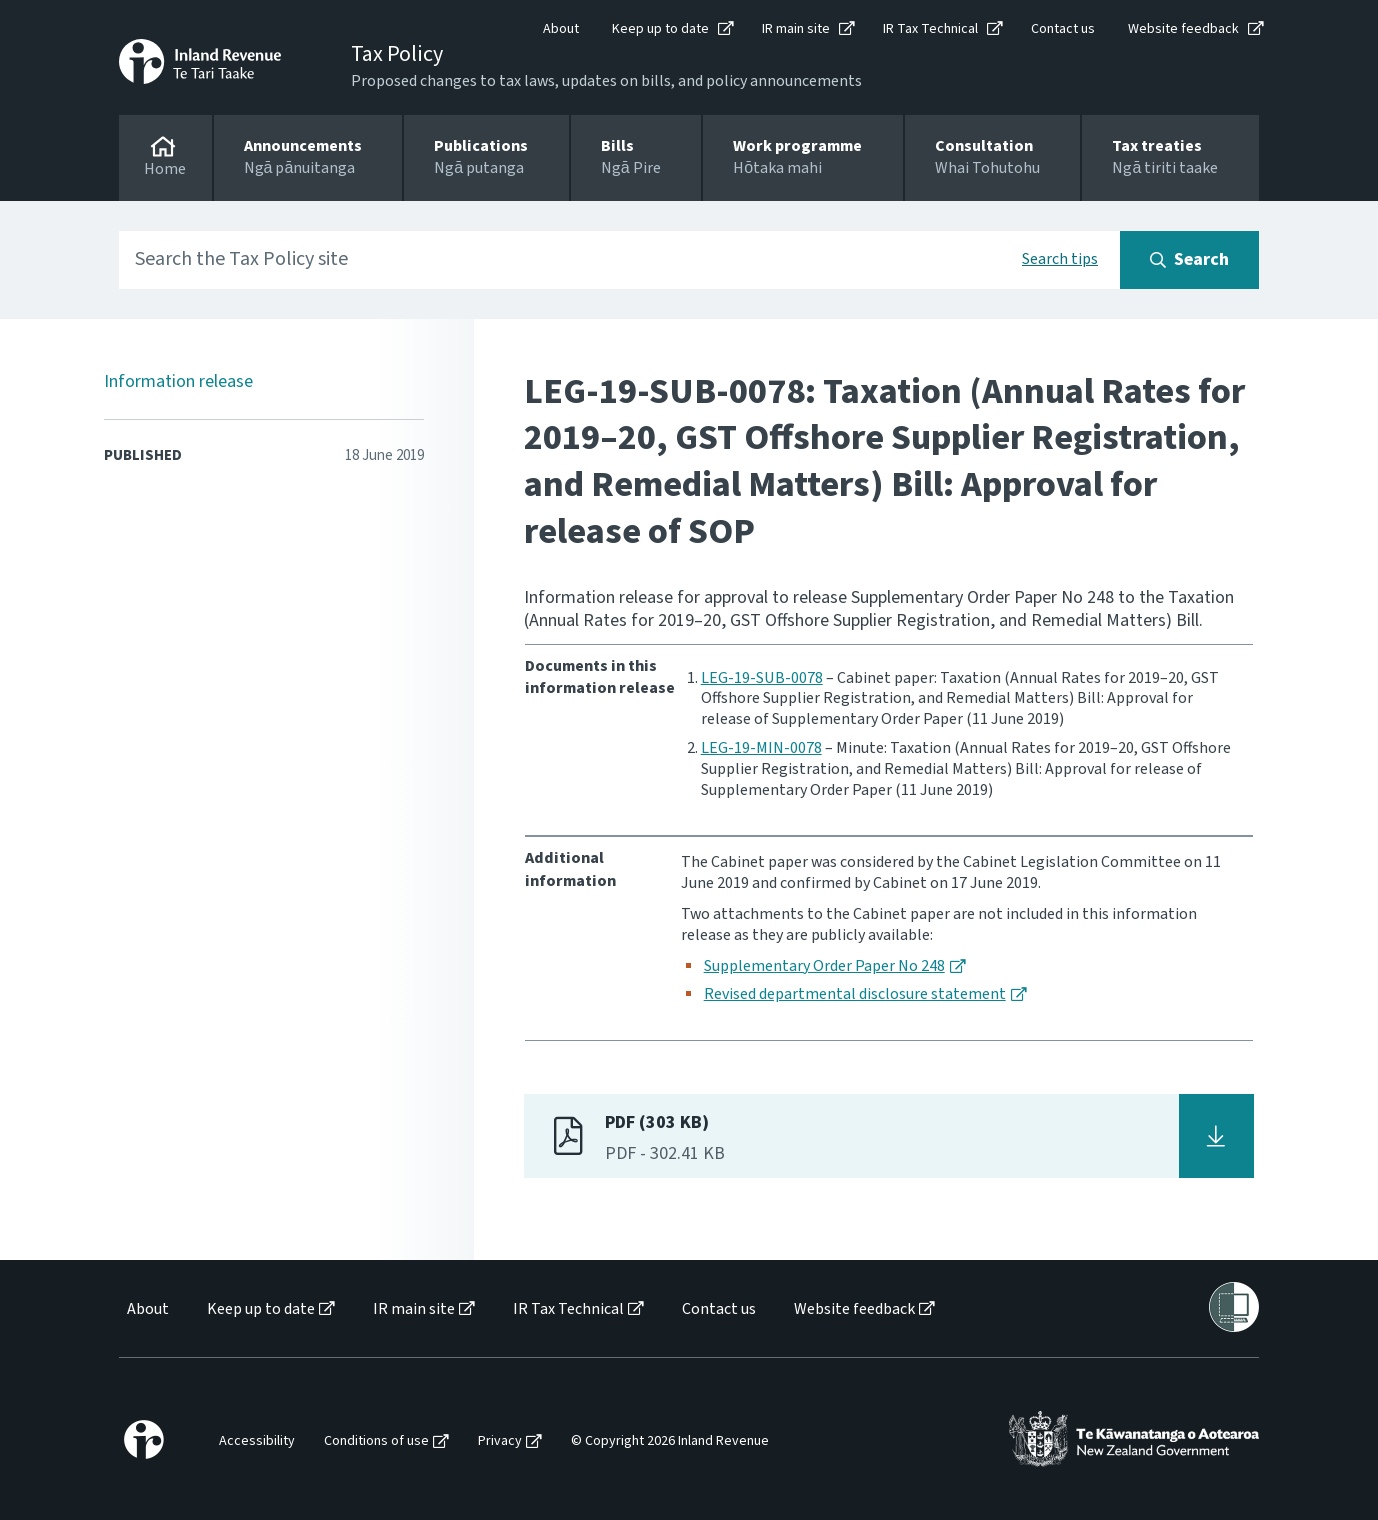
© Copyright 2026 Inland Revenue (670, 1441)
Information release (178, 381)
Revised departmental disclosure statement (855, 994)
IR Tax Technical (930, 29)
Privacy (500, 1441)
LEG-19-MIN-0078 (761, 748)
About (561, 29)
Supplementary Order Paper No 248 (824, 966)
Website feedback (1183, 29)
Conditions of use (376, 1441)
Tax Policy (397, 54)
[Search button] (1189, 260)
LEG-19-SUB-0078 (762, 678)
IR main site (796, 29)
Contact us (1063, 29)
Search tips (1060, 259)
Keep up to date (660, 29)
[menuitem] (146, 1309)
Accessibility (257, 1441)
